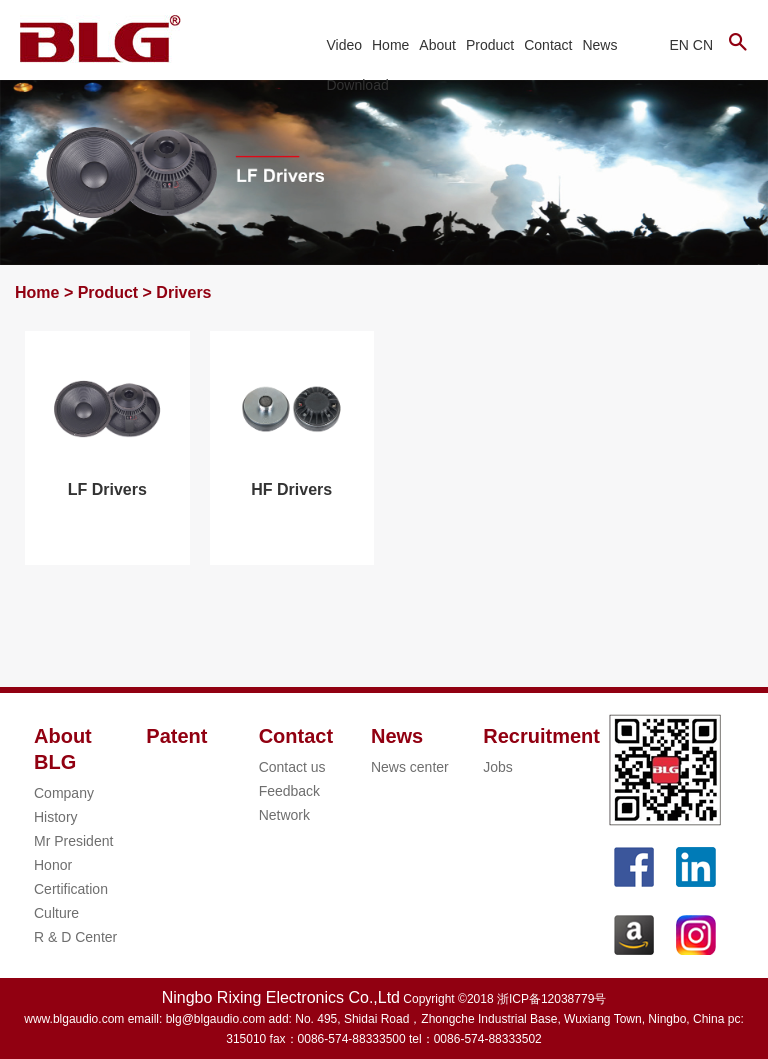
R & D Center (75, 937)
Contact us (292, 767)
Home (390, 45)
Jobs (498, 767)
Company (64, 793)
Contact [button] (548, 45)
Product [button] (490, 45)
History (56, 817)
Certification (71, 889)
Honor (53, 865)
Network (284, 815)
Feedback (289, 791)
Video (344, 45)
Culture (56, 913)
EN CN (691, 45)
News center (410, 767)
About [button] (437, 45)
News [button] (599, 45)
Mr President (73, 841)
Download (357, 85)
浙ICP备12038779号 (551, 999)
